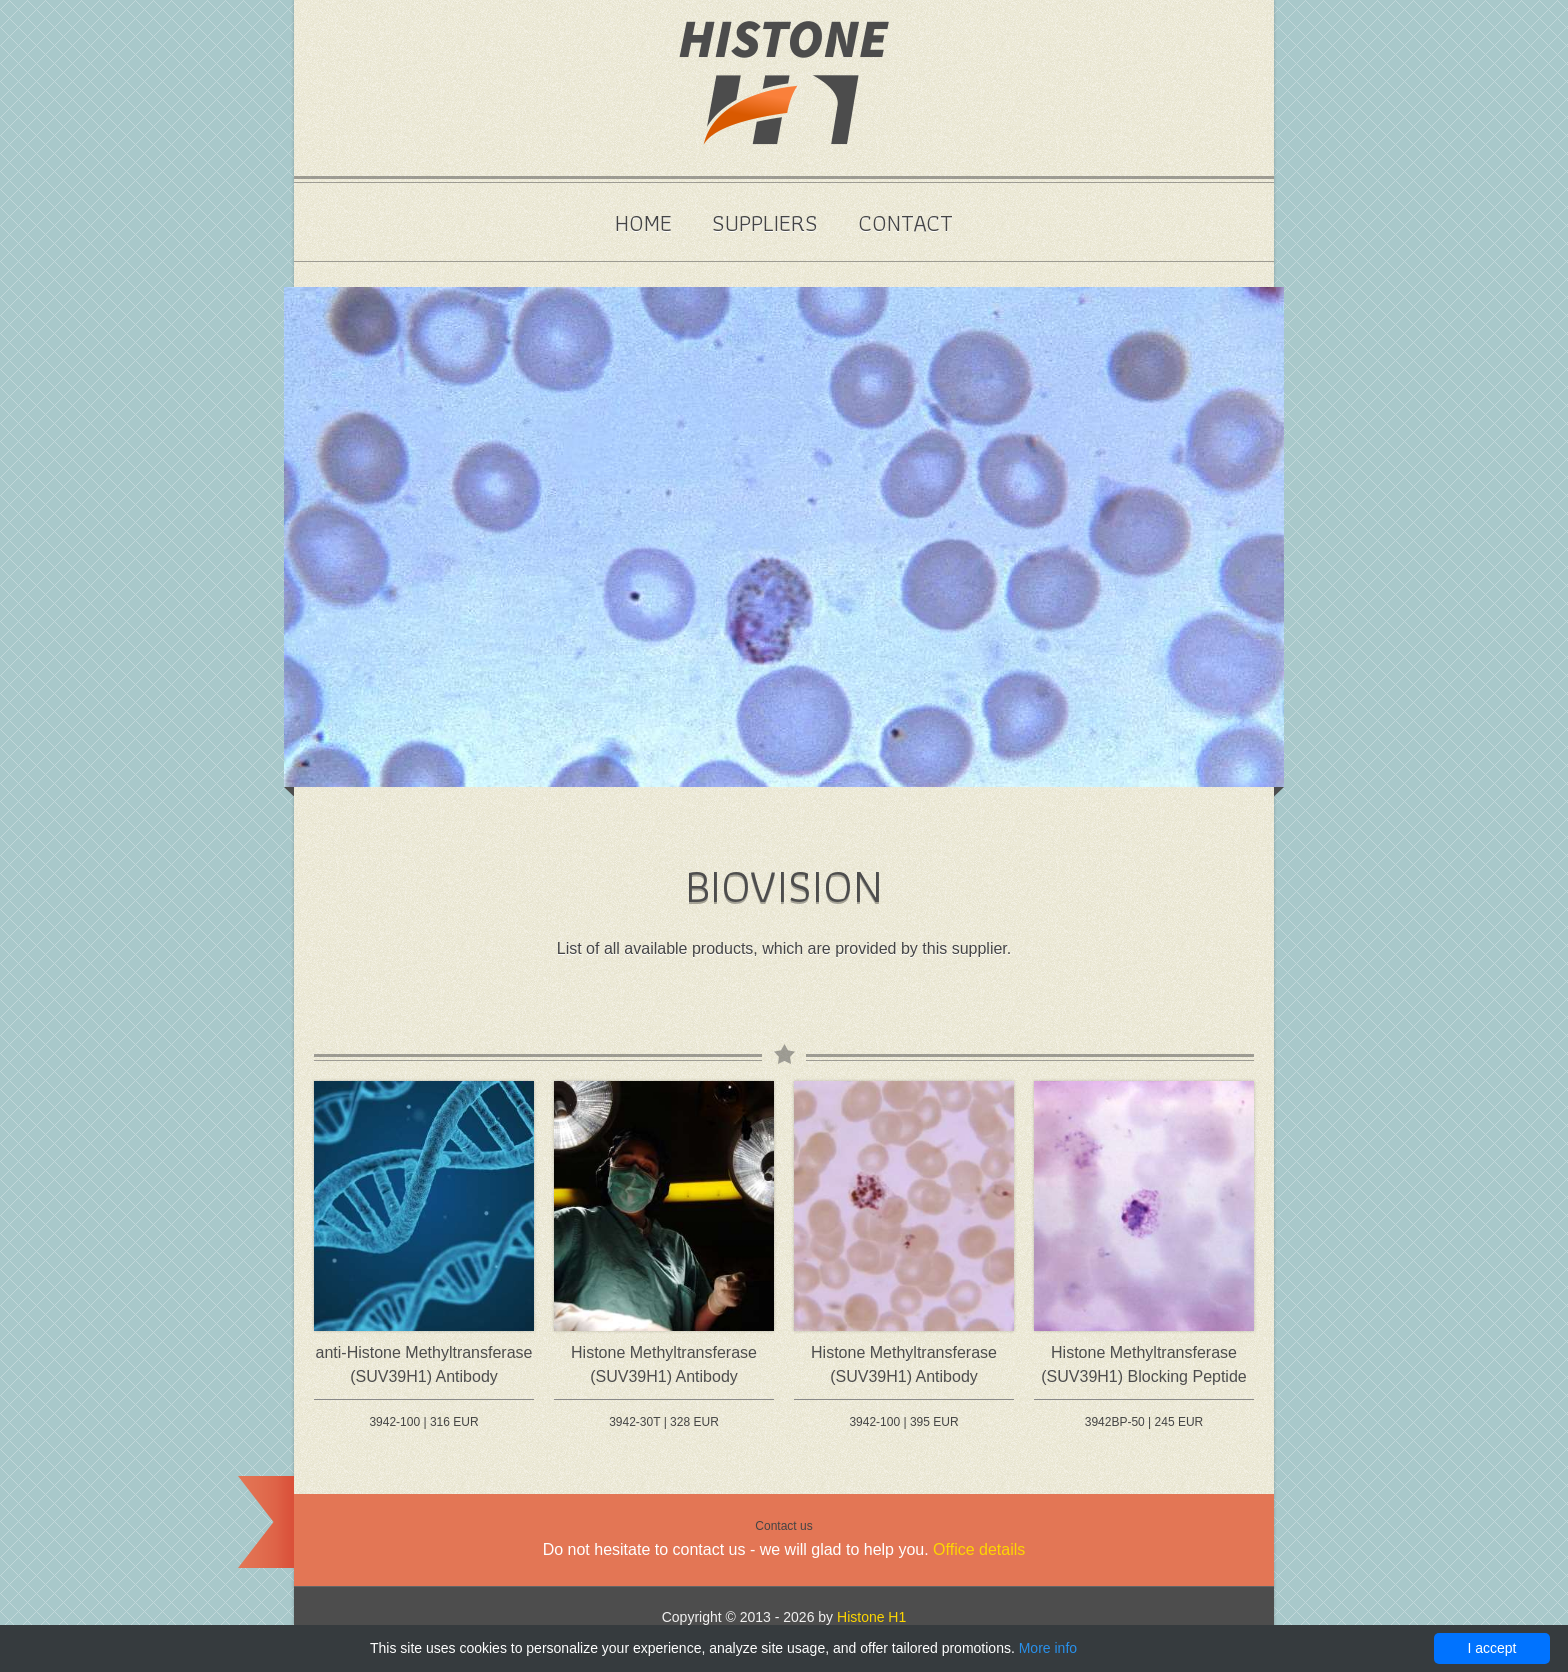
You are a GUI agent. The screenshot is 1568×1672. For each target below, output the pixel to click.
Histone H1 (871, 1617)
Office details (979, 1549)
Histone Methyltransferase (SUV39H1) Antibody (664, 1364)
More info (1048, 1648)
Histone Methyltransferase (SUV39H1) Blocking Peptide (1143, 1364)
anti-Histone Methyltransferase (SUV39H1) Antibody (424, 1364)
